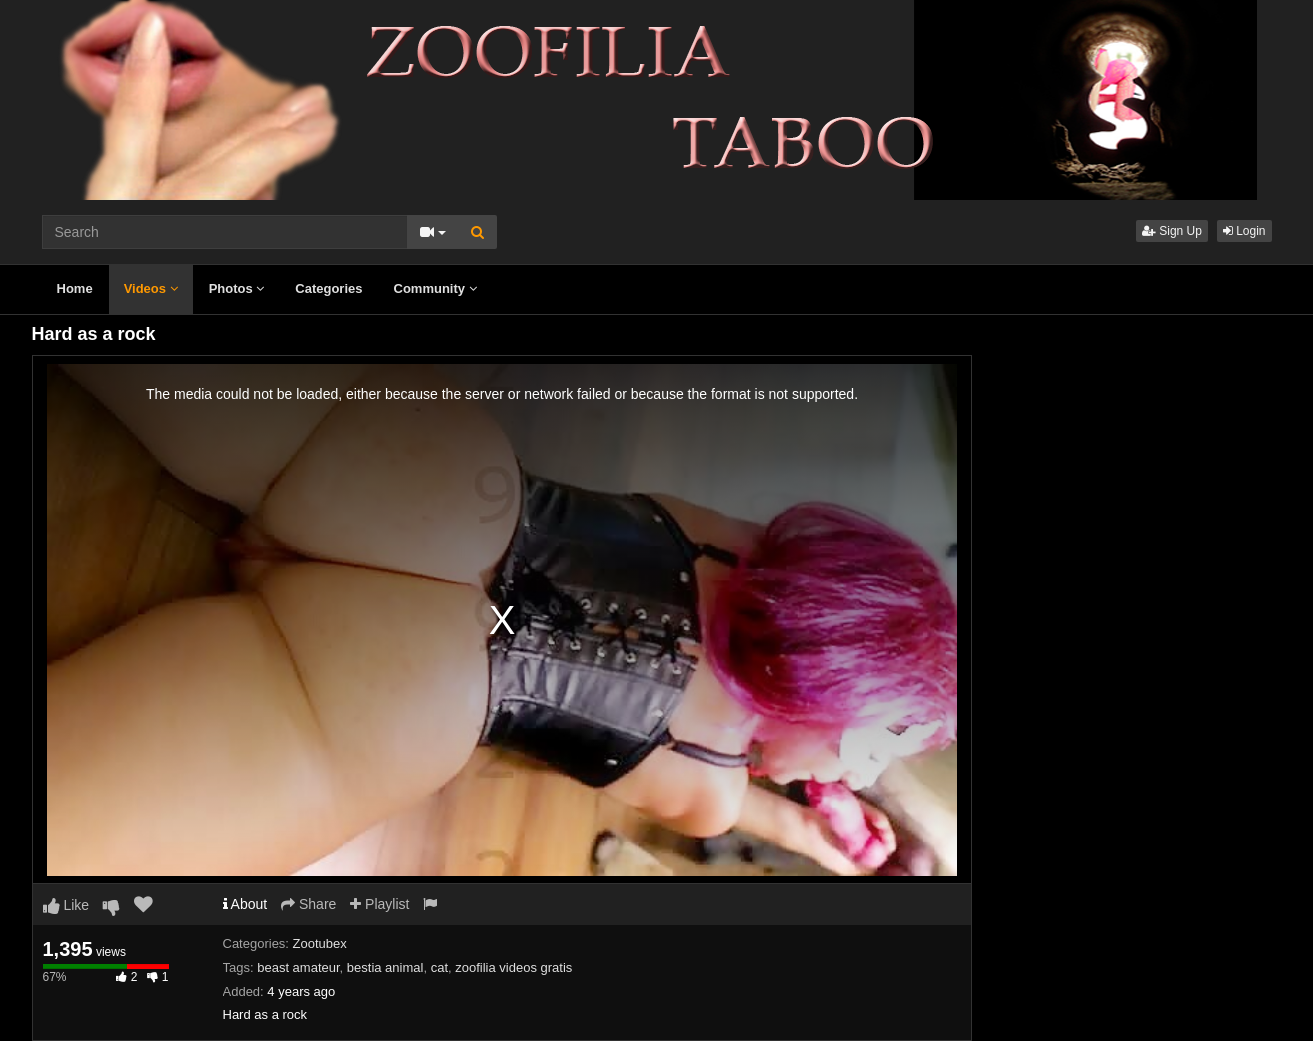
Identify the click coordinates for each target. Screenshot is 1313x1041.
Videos (151, 288)
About (245, 904)
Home (75, 288)
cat (439, 967)
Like (66, 905)
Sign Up (1172, 231)
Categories (328, 288)
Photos (237, 288)
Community (435, 288)
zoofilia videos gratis (513, 967)
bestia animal (385, 967)
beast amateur (298, 967)
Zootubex (320, 943)
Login (1244, 231)
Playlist (379, 904)
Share (308, 904)
